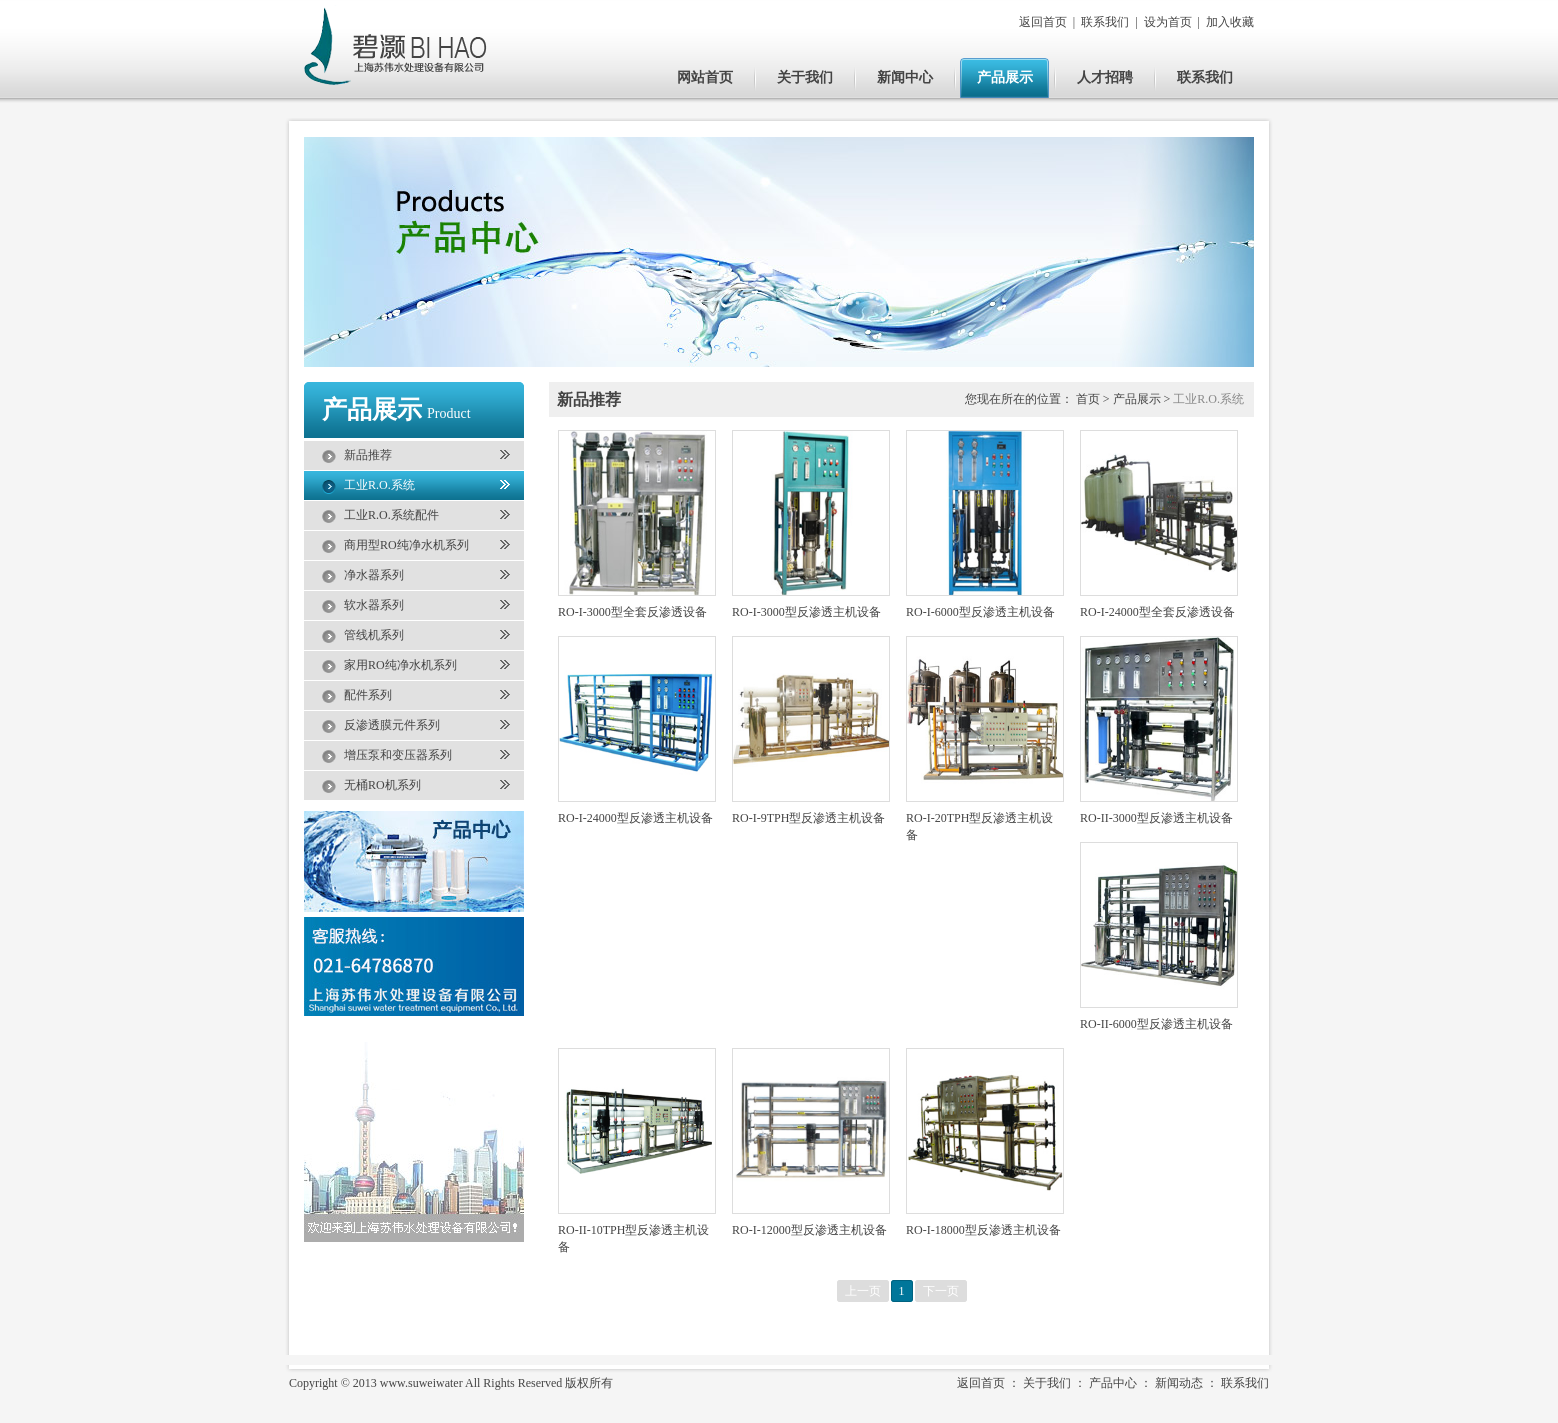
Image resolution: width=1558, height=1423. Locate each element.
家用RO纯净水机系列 (400, 665)
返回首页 (1043, 22)
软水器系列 (374, 605)
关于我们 (805, 77)
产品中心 (1113, 1383)
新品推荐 (368, 455)
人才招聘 (1105, 77)
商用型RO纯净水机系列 (406, 545)
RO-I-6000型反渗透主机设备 (980, 612)
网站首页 (705, 77)
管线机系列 (374, 635)
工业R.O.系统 (379, 485)
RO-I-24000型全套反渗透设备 (1157, 612)
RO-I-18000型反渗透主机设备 (983, 1230)
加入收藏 (1230, 22)
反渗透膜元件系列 (392, 725)
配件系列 (368, 695)
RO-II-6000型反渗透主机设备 (1156, 1024)
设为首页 (1168, 22)
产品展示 (1005, 77)
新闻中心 (905, 77)
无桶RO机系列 (382, 785)
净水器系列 (374, 575)
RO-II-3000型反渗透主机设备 (1156, 818)
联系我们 (1105, 22)
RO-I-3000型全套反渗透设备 (632, 612)
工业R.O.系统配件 (391, 515)
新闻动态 (1179, 1383)
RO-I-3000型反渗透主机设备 (806, 612)
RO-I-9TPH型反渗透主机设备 (808, 818)
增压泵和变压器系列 (398, 755)
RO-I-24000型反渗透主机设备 (635, 818)
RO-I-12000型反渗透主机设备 (809, 1230)
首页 (1088, 399)
